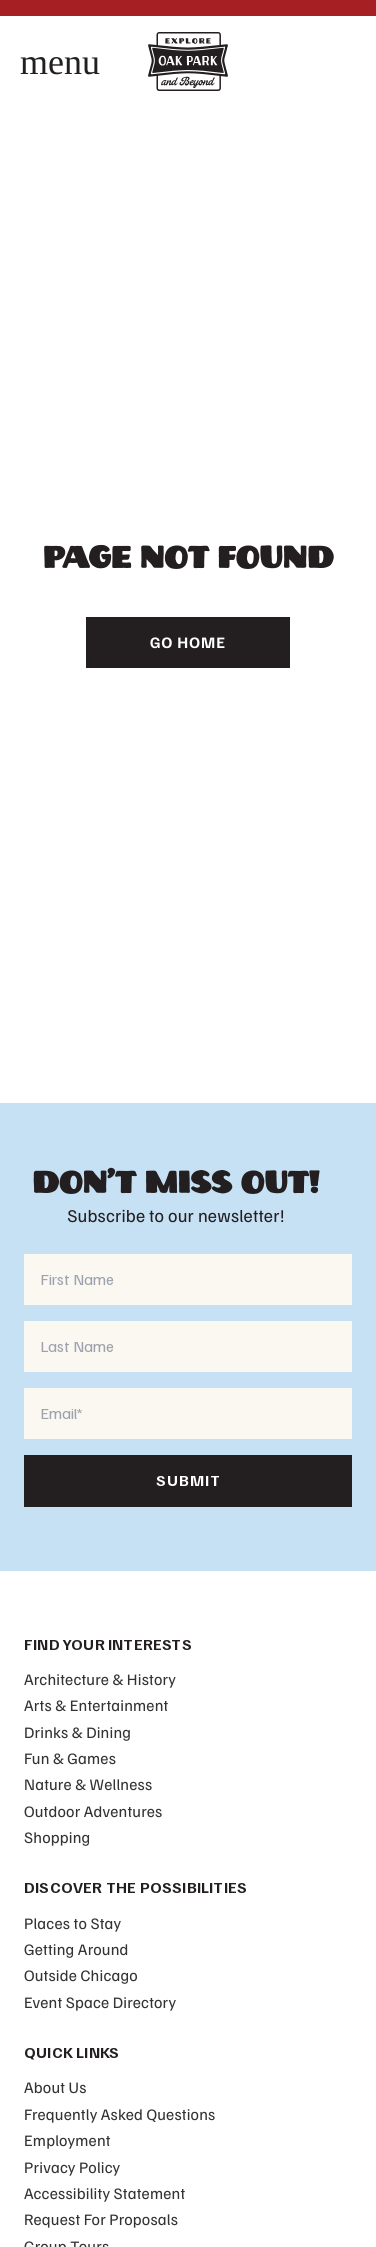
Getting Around (76, 1949)
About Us (55, 2087)
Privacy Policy (72, 2167)
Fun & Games (70, 1758)
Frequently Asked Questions (119, 2114)
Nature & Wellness (88, 1784)
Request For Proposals (101, 2219)
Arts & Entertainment (96, 1705)
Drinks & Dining (77, 1732)
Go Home (188, 642)
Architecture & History (100, 1679)
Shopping (57, 1837)
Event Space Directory (100, 2002)
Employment (67, 2140)
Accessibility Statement (104, 2193)
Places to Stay (72, 1923)
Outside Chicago (81, 1975)
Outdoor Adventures (93, 1811)
